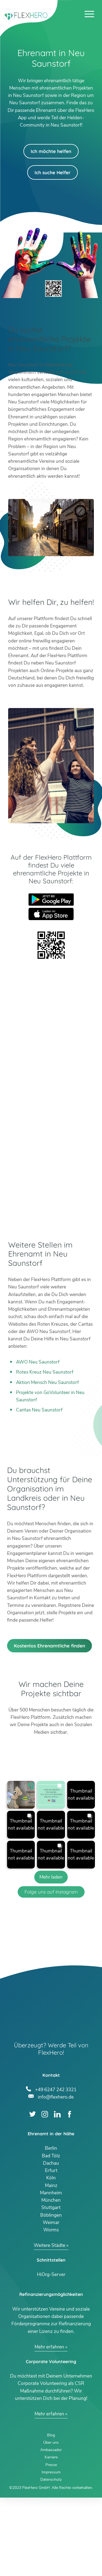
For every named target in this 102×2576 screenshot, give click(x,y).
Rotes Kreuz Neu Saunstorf (44, 1372)
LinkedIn (57, 2192)
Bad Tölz (51, 2234)
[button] (21, 1873)
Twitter (32, 2192)
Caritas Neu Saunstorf (39, 1410)
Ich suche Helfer (52, 172)
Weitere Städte (49, 2324)
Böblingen (51, 2293)
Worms (51, 2308)
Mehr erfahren (49, 2425)
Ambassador (51, 2528)
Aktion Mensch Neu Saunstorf (47, 1382)
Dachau (51, 2241)
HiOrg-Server (51, 2353)
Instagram (44, 2192)
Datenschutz (51, 2557)
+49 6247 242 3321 (55, 2167)
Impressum (51, 2550)
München (51, 2278)
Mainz (51, 2263)
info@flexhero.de (56, 2174)
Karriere (51, 2535)
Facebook (69, 2192)
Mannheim (51, 2271)
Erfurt (51, 2249)
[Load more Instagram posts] (51, 1955)
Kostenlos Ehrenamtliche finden (49, 1724)
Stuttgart (51, 2286)
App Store (51, 914)
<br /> (51, 1093)
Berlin (51, 2226)
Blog (51, 2513)
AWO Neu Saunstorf (38, 1362)
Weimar (51, 2301)
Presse (51, 2543)
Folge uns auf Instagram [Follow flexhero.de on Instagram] (51, 1970)
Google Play (51, 899)
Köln (51, 2256)
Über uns (51, 2520)
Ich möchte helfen (51, 151)
